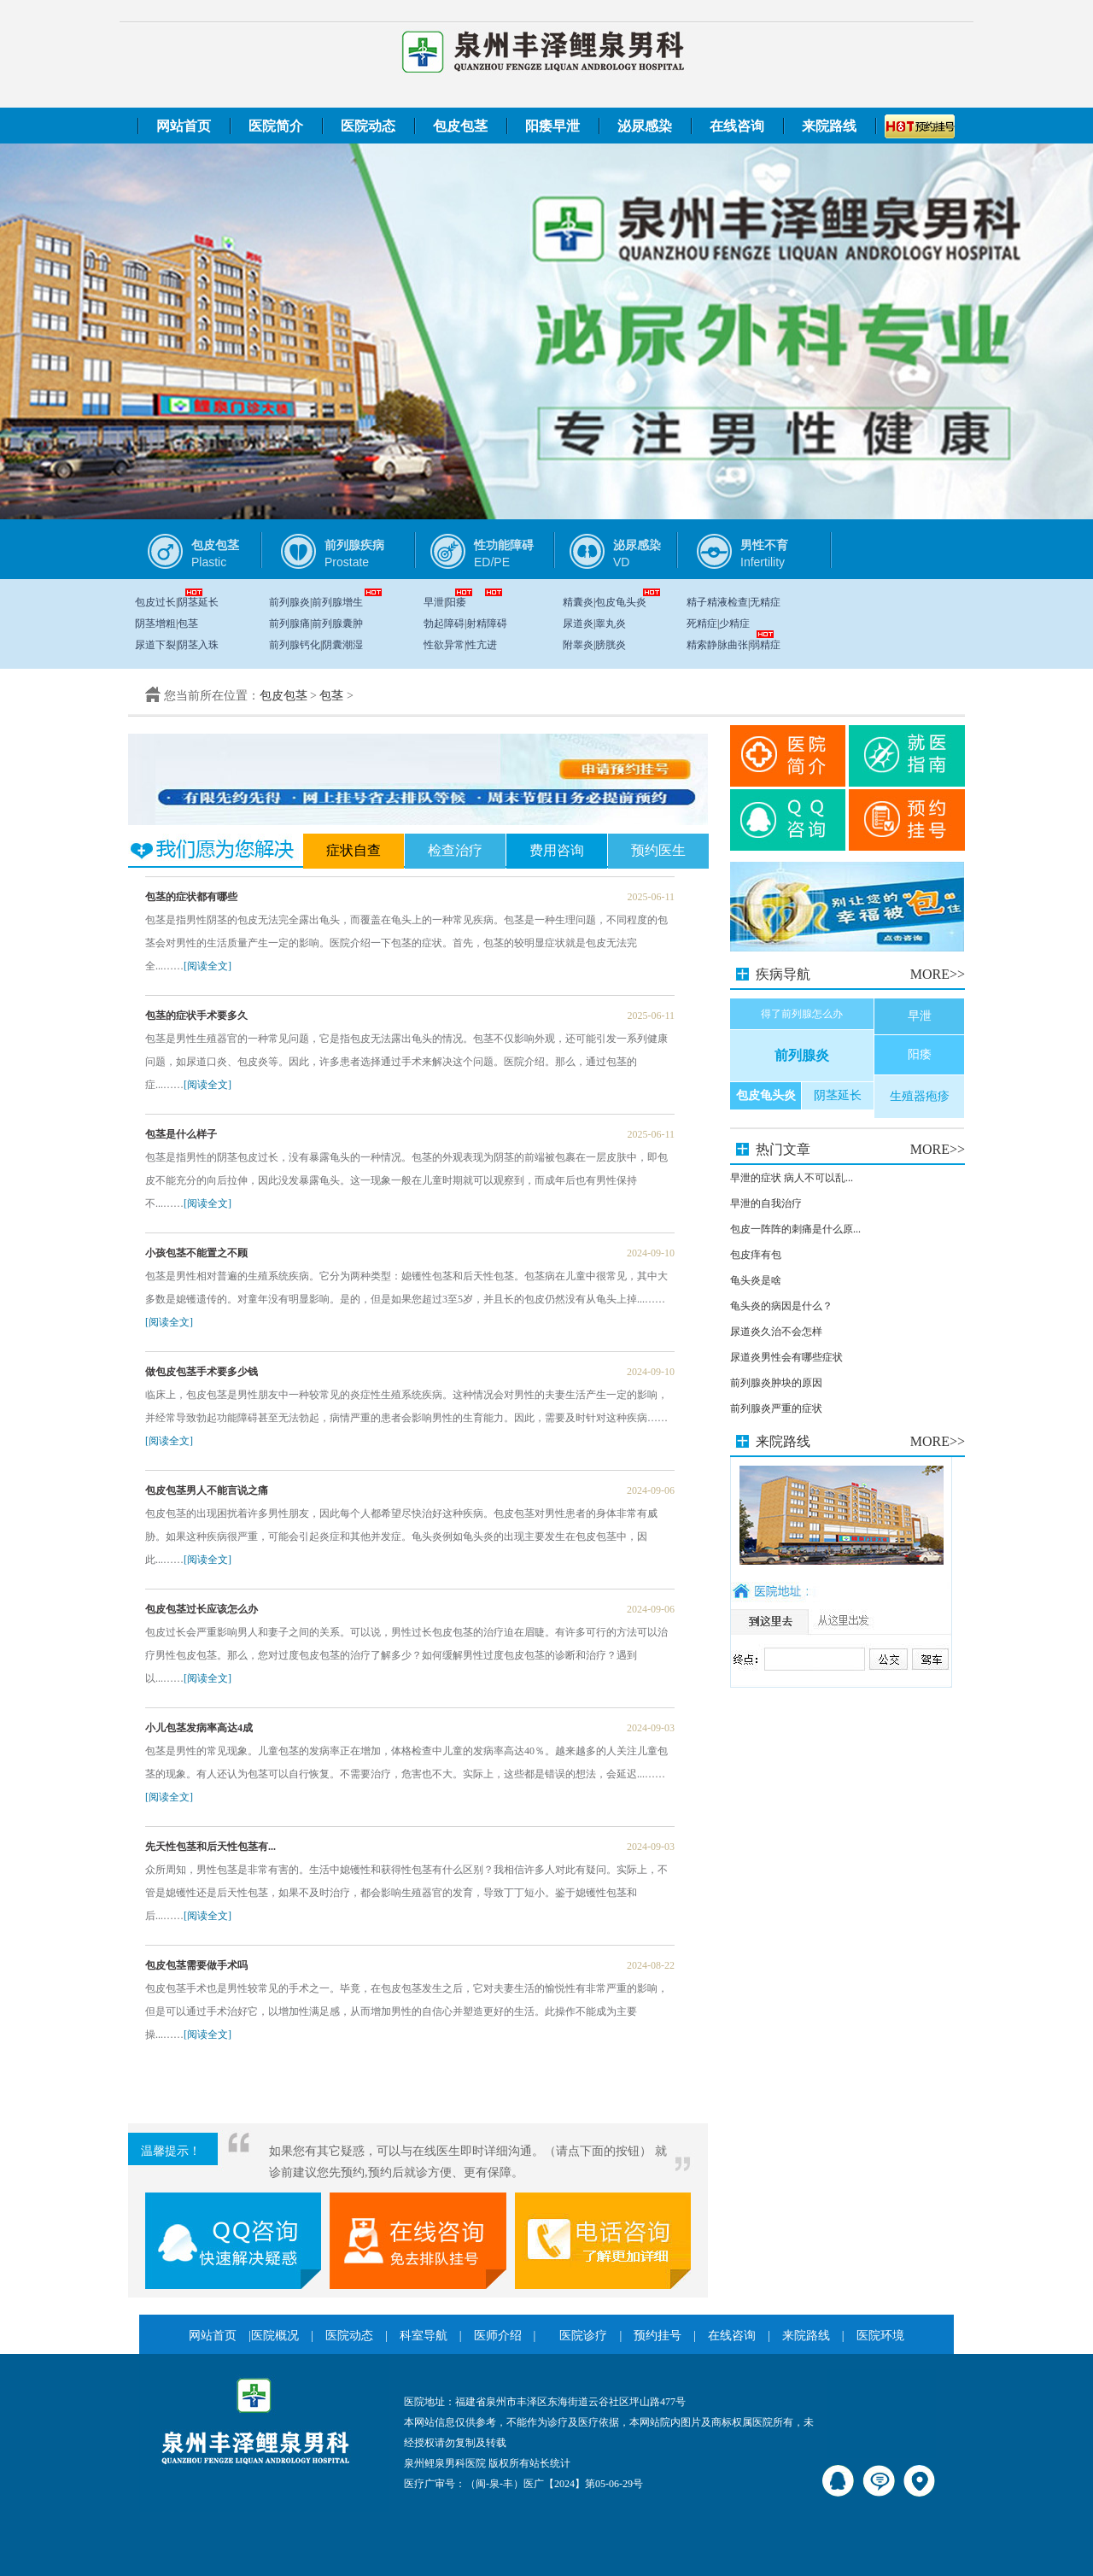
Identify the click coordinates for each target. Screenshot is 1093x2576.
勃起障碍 (444, 623)
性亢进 (481, 645)
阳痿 (456, 602)
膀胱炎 (610, 645)
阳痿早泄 (552, 126)
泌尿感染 (644, 126)
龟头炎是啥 (755, 1280)
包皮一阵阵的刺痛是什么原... (795, 1229)
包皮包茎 (460, 126)
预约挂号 (657, 2335)
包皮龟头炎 (620, 602)
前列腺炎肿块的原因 (776, 1383)
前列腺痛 (289, 623)
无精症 (765, 602)
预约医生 (658, 850)
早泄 (434, 602)
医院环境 (880, 2335)
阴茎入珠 (198, 645)
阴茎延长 (198, 602)
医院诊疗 (583, 2335)
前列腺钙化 (294, 645)
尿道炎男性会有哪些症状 (786, 1357)
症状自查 (353, 850)
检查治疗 (455, 850)
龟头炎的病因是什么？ (781, 1306)
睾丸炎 (610, 623)
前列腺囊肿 (337, 623)
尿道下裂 (155, 645)
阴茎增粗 (155, 623)
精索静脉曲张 (717, 645)
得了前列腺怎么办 (802, 1014)
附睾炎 (578, 645)
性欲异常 (444, 645)
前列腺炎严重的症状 (776, 1408)
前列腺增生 (337, 602)
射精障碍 (486, 623)
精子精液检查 (717, 602)
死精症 (702, 623)
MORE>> (937, 974)
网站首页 (183, 126)
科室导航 (423, 2335)
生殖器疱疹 (920, 1096)
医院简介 (275, 126)
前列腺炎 (289, 602)
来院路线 (829, 126)
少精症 (734, 623)
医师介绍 (498, 2335)
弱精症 (765, 645)
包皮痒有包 (755, 1255)
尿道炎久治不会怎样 (776, 1332)
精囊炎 (578, 602)
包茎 (188, 623)
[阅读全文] (207, 966)
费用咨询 (556, 850)
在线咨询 (737, 126)
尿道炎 (578, 623)
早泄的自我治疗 (766, 1203)
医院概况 (275, 2335)
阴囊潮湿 (342, 645)
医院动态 (368, 126)
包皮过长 (155, 602)
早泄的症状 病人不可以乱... (791, 1178)
